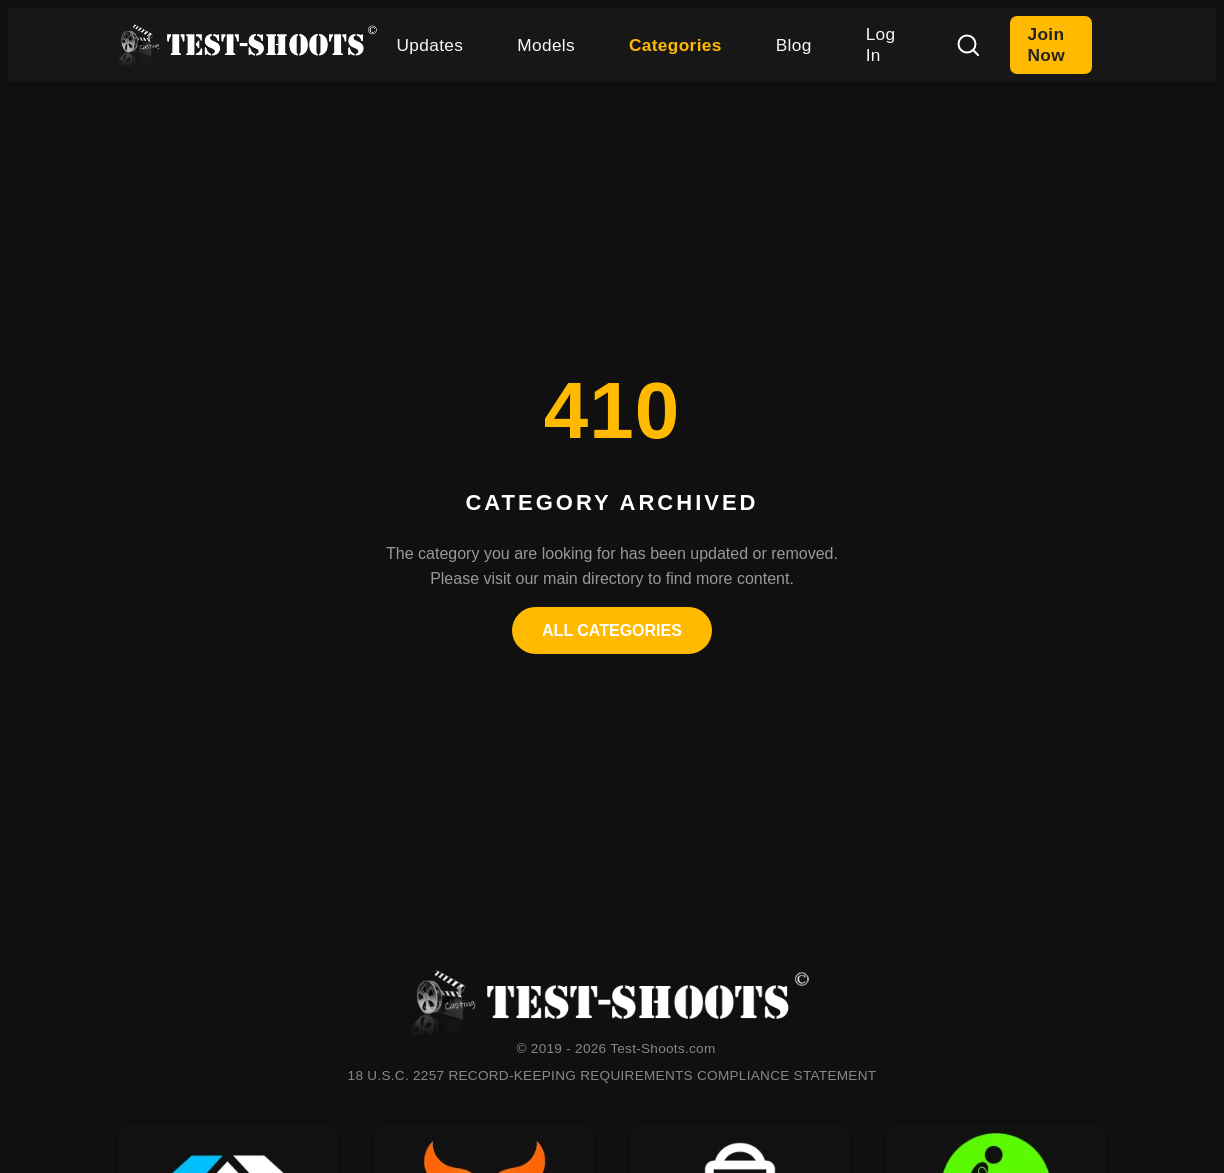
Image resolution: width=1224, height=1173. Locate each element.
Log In (881, 44)
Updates (430, 45)
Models (546, 45)
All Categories (612, 630)
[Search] (968, 45)
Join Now (1046, 44)
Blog (794, 45)
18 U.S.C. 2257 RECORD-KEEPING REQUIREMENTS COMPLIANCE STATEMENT (612, 1075)
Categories (675, 45)
